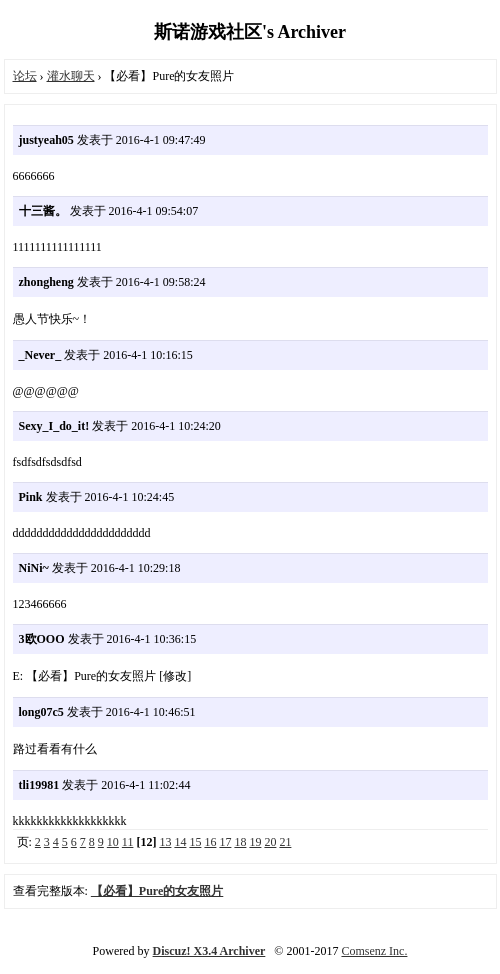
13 (165, 842)
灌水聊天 (71, 76)
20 (270, 842)
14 (180, 842)
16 (210, 842)
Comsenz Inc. (374, 951)
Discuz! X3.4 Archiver (209, 951)
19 (255, 842)
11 (128, 842)
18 (240, 842)
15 (195, 842)
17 (225, 842)
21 (285, 842)
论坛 (25, 76)
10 (113, 842)
